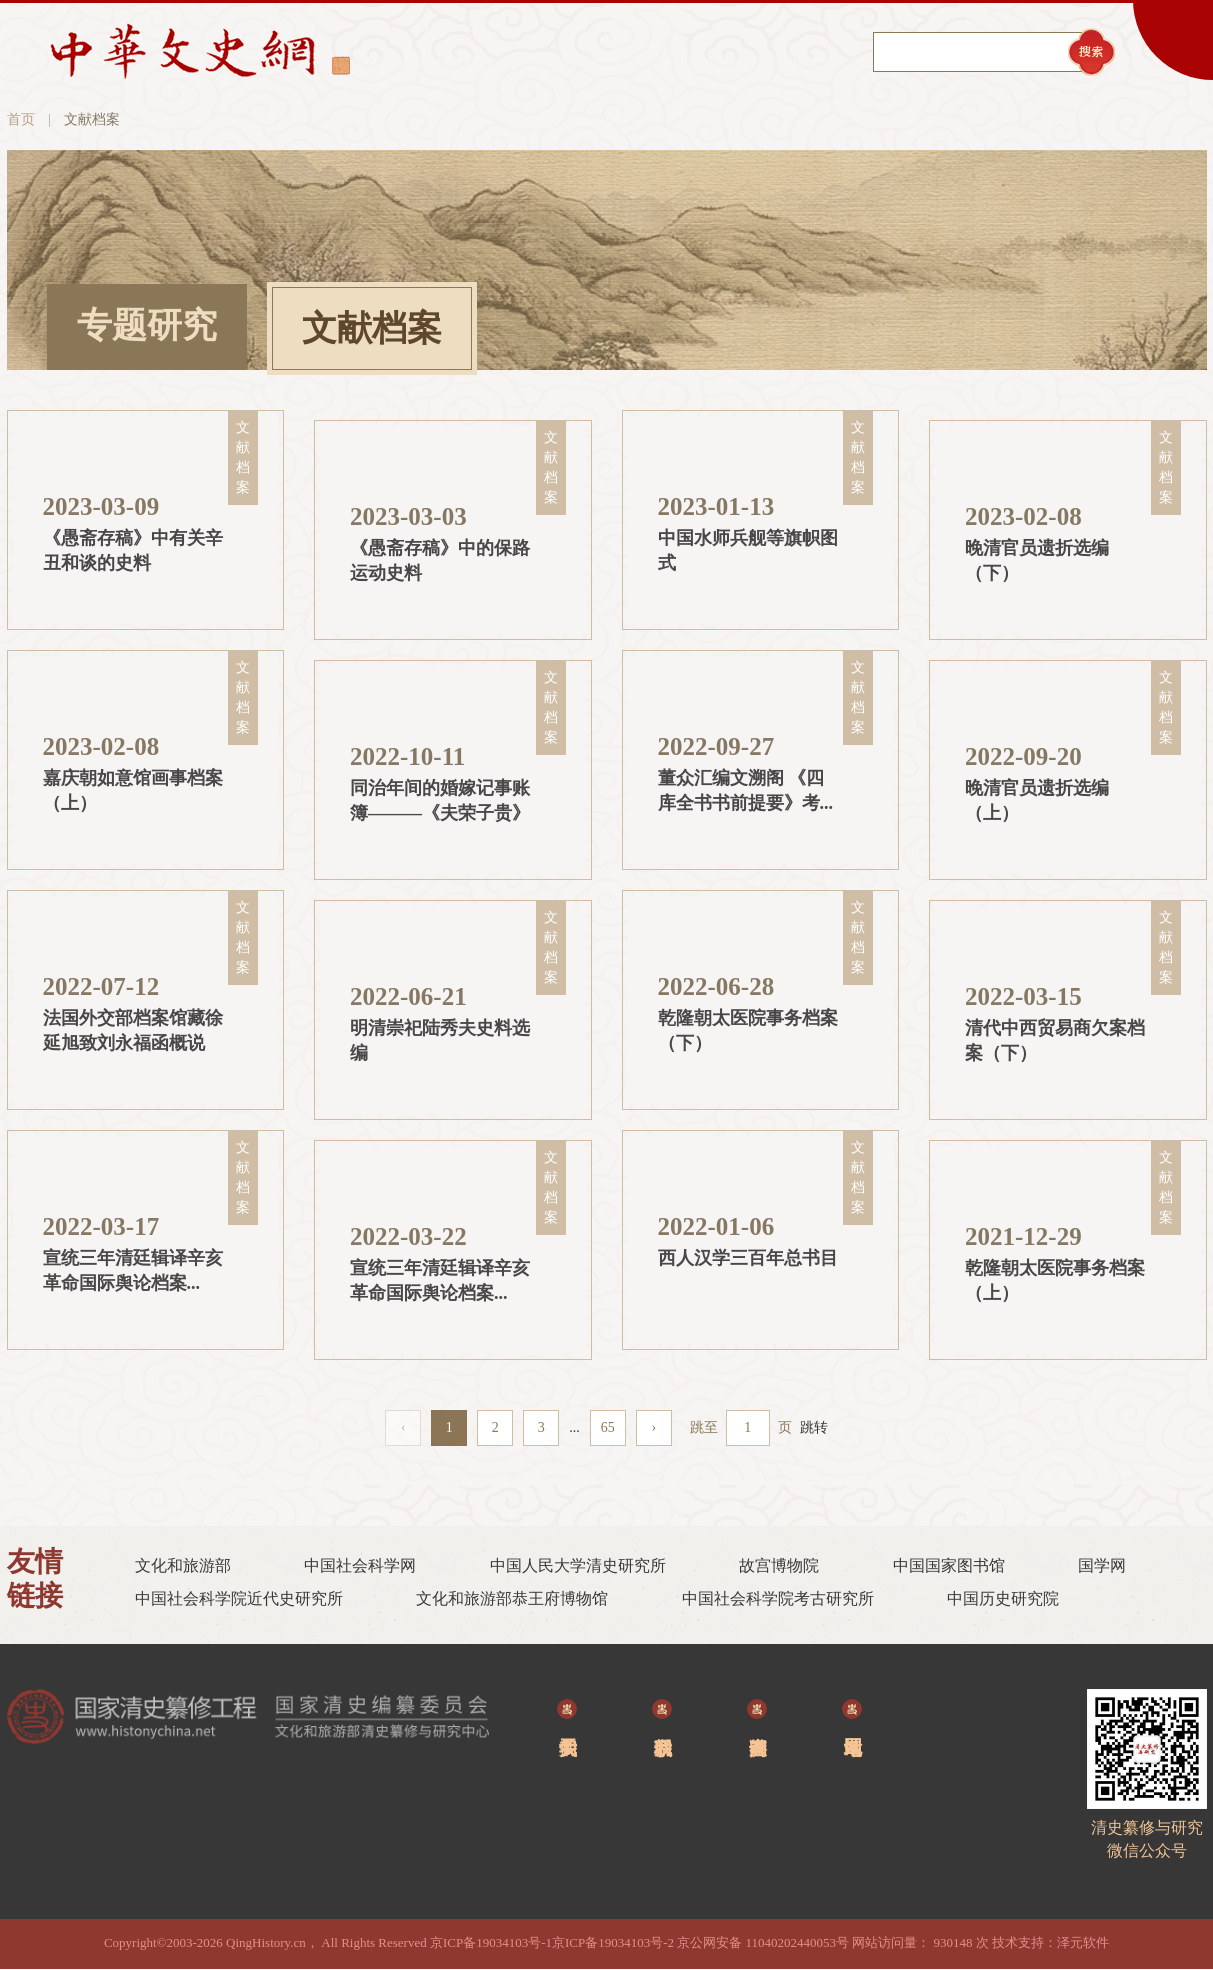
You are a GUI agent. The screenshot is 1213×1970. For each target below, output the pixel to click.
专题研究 (147, 327)
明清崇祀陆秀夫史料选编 (440, 1042)
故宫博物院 (779, 1566)
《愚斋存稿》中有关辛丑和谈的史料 (133, 552)
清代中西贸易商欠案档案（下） (1055, 1042)
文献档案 (372, 330)
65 (608, 1428)
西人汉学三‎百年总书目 (748, 1259)
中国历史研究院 (1003, 1599)
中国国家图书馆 (949, 1566)
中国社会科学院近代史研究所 (239, 1599)
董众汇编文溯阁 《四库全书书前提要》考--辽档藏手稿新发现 (745, 793)
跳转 (814, 1428)
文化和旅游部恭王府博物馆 (512, 1599)
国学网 (1102, 1566)
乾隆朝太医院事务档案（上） (1055, 1282)
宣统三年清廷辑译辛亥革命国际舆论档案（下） (133, 1273)
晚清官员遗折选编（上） (1037, 802)
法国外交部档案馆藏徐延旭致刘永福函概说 (133, 1032)
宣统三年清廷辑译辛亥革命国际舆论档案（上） (440, 1283)
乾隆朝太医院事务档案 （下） (748, 1032)
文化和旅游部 (183, 1566)
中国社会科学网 (360, 1566)
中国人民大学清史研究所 (578, 1566)
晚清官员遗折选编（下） (1037, 562)
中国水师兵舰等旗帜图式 (748, 552)
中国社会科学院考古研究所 (778, 1599)
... (574, 1428)
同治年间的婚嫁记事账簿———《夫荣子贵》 (440, 802)
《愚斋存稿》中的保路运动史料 (440, 562)
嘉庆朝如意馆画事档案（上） (133, 792)
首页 (21, 120)
